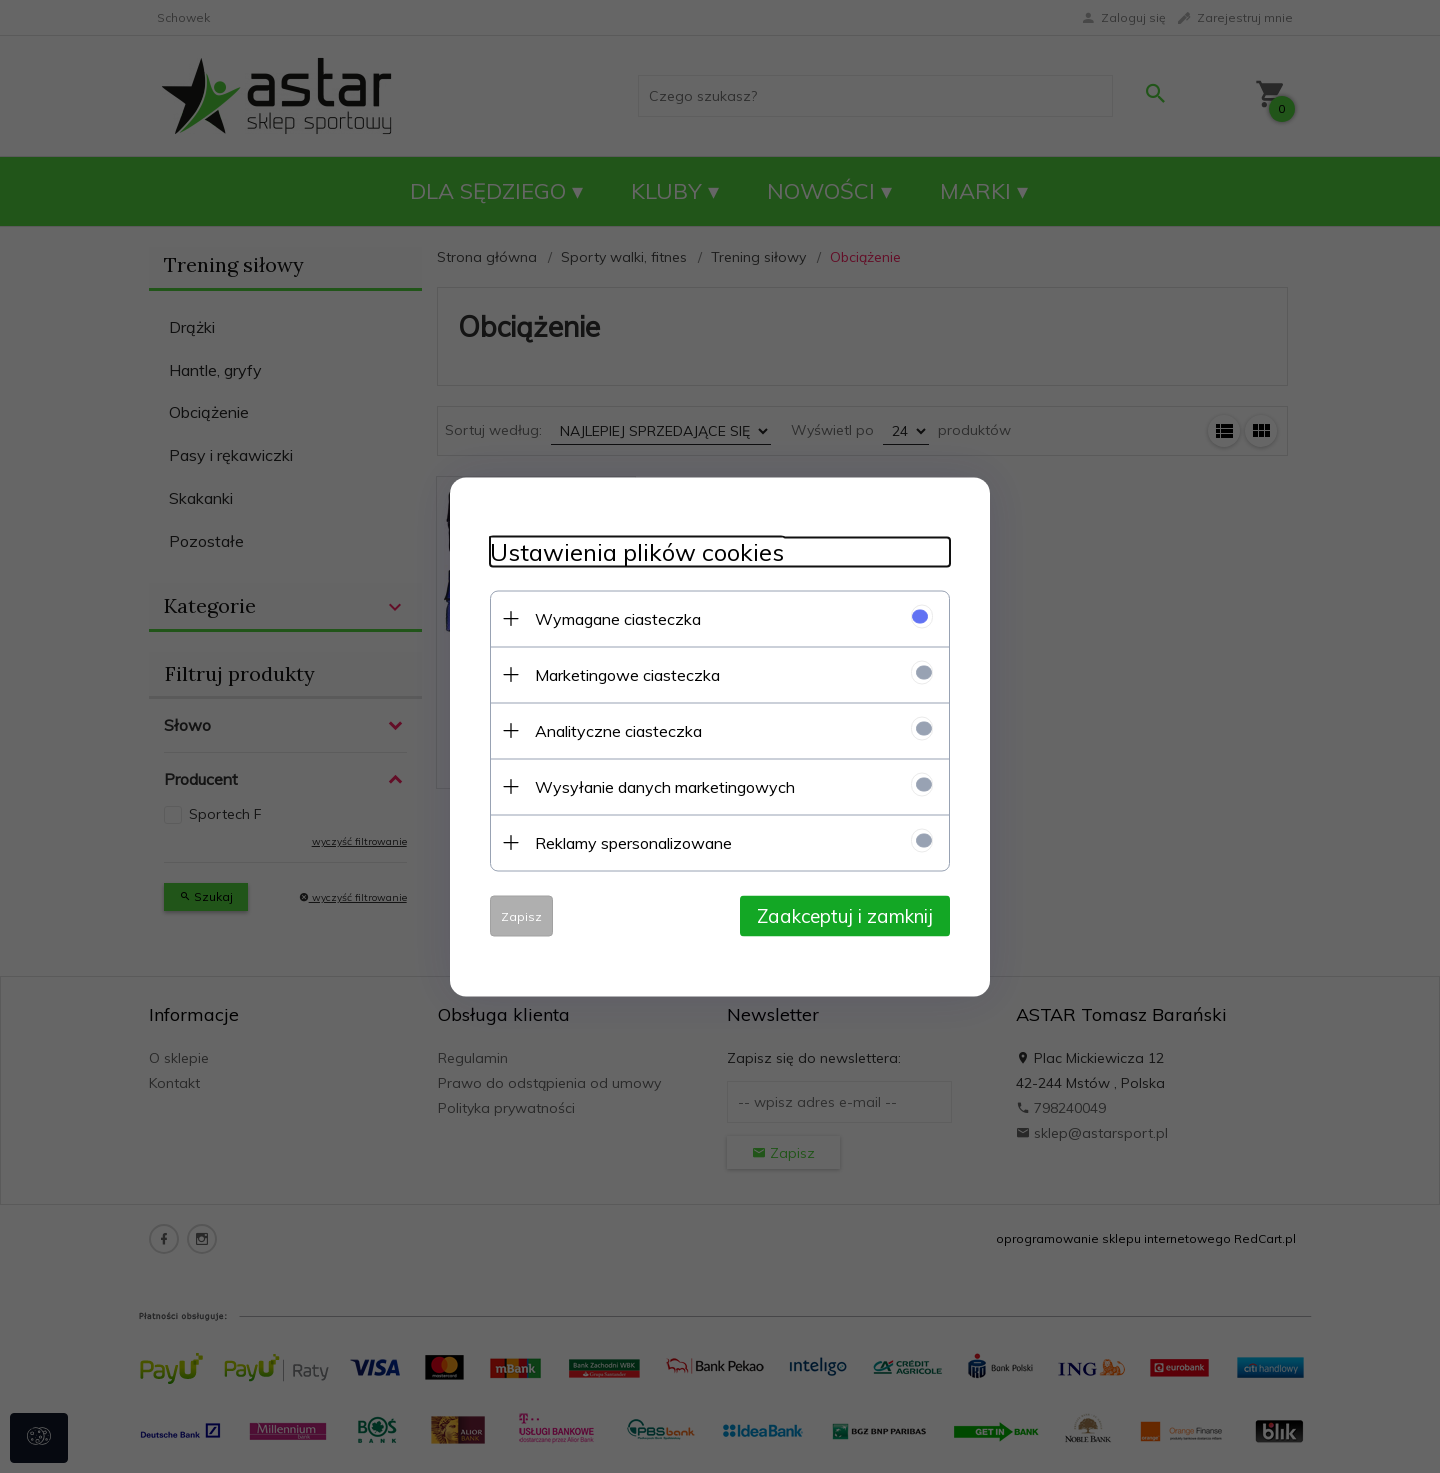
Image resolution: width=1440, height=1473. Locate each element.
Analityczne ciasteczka (618, 730)
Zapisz (521, 915)
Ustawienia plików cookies (637, 551)
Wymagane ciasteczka (618, 618)
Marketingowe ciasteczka (627, 674)
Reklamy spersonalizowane (633, 842)
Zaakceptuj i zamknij (845, 915)
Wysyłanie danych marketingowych (665, 786)
